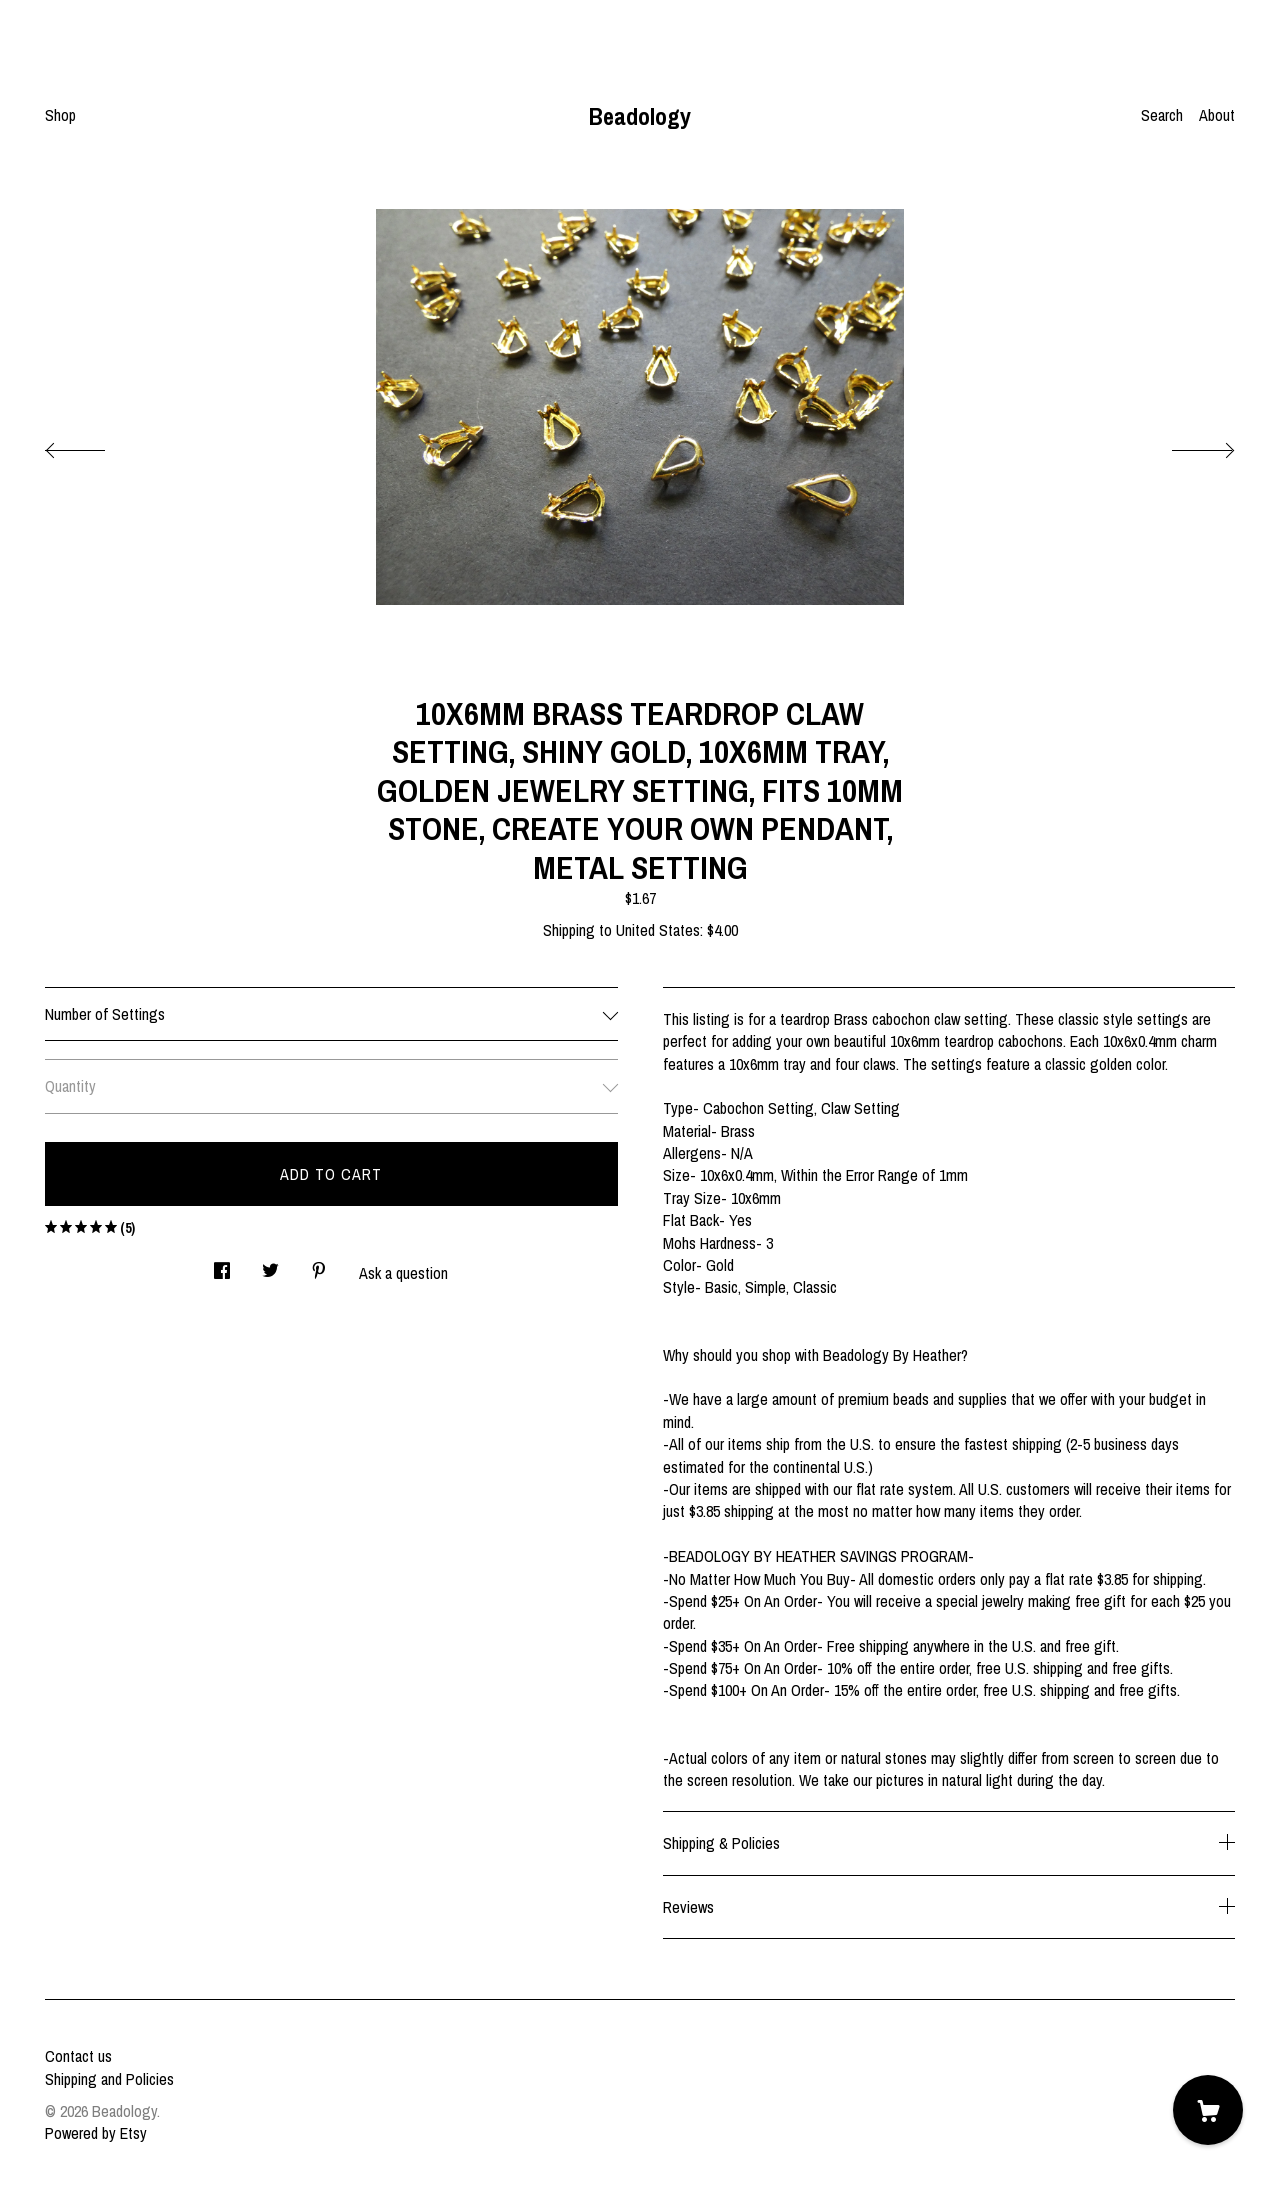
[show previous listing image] (95, 445)
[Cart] (1208, 2110)
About (1217, 115)
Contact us (78, 2056)
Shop (60, 115)
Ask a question (403, 1273)
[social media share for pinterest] (319, 1264)
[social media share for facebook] (222, 1264)
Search (1162, 115)
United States (658, 930)
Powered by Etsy (96, 2133)
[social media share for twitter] (270, 1264)
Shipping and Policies (109, 2079)
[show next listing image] (1185, 445)
